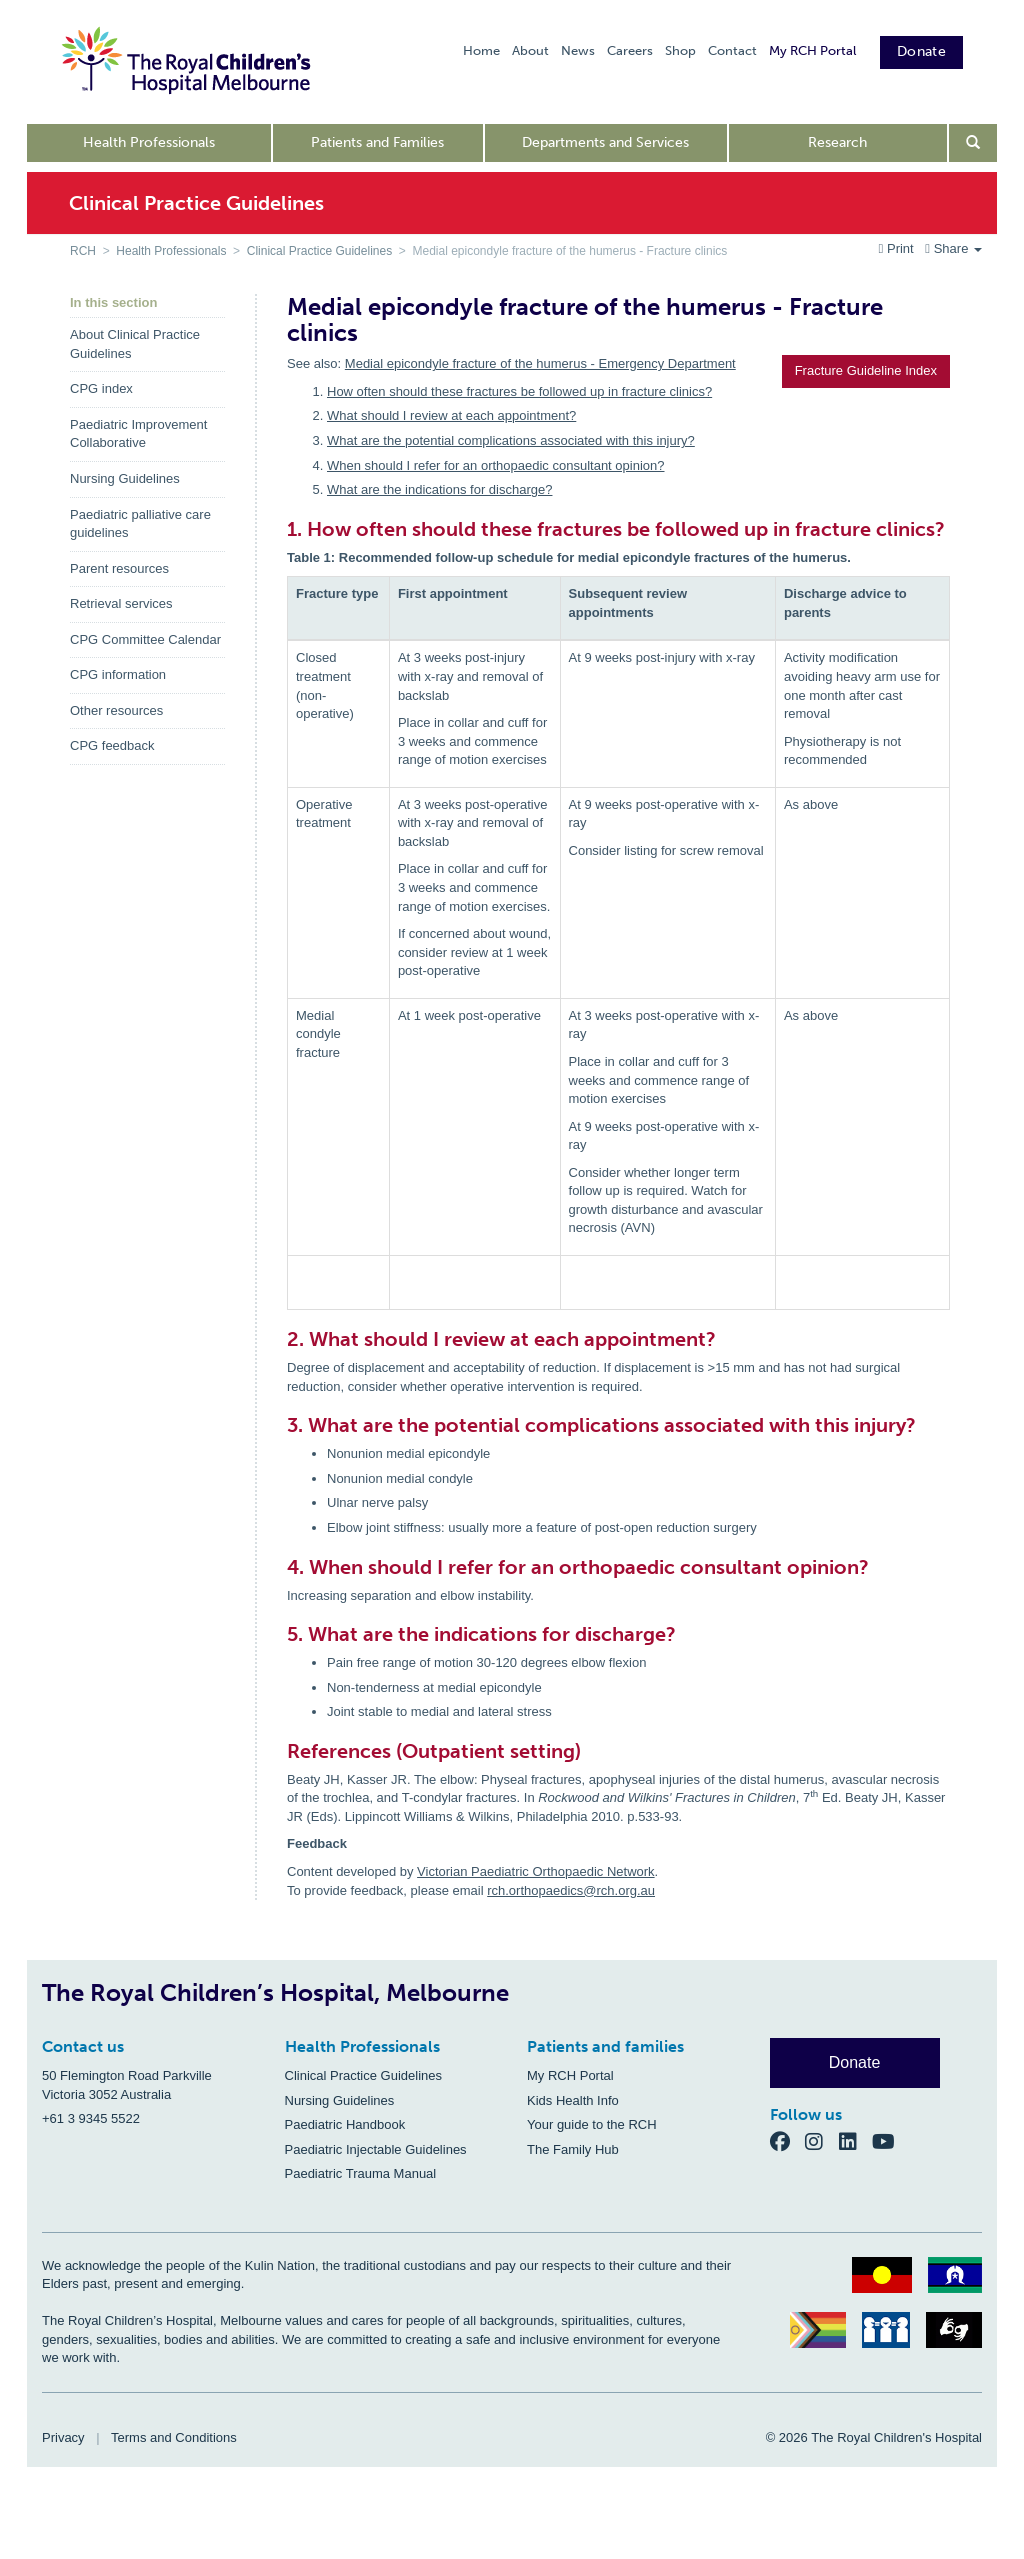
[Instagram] (822, 2140)
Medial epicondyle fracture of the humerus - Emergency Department (540, 363)
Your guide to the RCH (592, 2124)
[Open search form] (973, 143)
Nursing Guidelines (125, 478)
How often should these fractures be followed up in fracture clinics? (519, 391)
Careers (630, 50)
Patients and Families (377, 142)
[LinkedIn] (856, 2140)
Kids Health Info (573, 2100)
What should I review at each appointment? (451, 415)
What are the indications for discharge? (439, 489)
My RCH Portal (812, 50)
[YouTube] (889, 2140)
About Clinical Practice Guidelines (135, 344)
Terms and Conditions (174, 2437)
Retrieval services (121, 603)
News (578, 50)
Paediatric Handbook (345, 2124)
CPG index (101, 388)
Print (898, 248)
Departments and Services (605, 142)
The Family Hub (573, 2149)
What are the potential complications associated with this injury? (511, 440)
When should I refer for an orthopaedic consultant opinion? (496, 465)
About (530, 50)
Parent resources (119, 568)
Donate (921, 51)
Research (837, 142)
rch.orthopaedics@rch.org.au (571, 1890)
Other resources (116, 710)
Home (481, 50)
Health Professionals (149, 142)
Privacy (63, 2437)
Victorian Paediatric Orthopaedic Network (536, 1871)
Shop (680, 50)
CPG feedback (112, 745)
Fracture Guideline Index (866, 370)
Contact (732, 50)
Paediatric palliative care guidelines (140, 524)
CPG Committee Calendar (145, 639)
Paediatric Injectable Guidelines (376, 2149)
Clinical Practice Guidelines (319, 251)
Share (953, 248)
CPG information (118, 674)
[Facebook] (788, 2140)
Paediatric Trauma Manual (361, 2173)
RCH (83, 251)
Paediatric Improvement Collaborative (138, 434)
